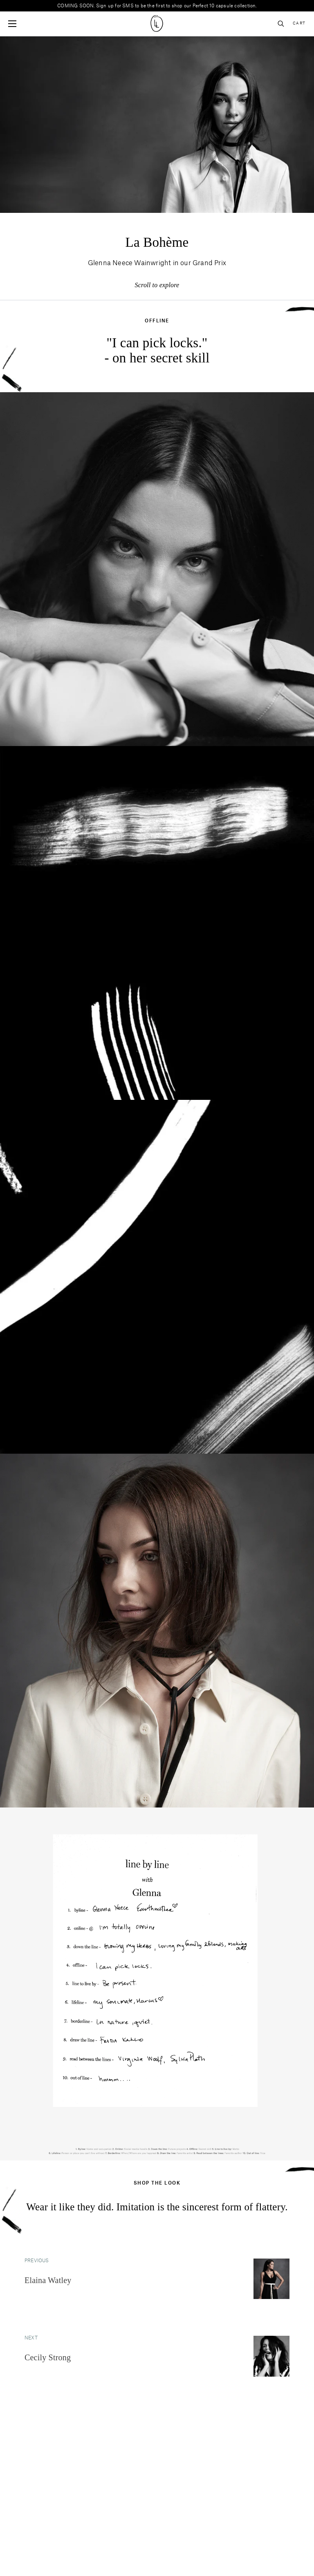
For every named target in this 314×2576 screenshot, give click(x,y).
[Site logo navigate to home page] (157, 23)
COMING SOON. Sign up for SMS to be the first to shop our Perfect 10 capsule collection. (156, 6)
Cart (299, 23)
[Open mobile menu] (12, 24)
